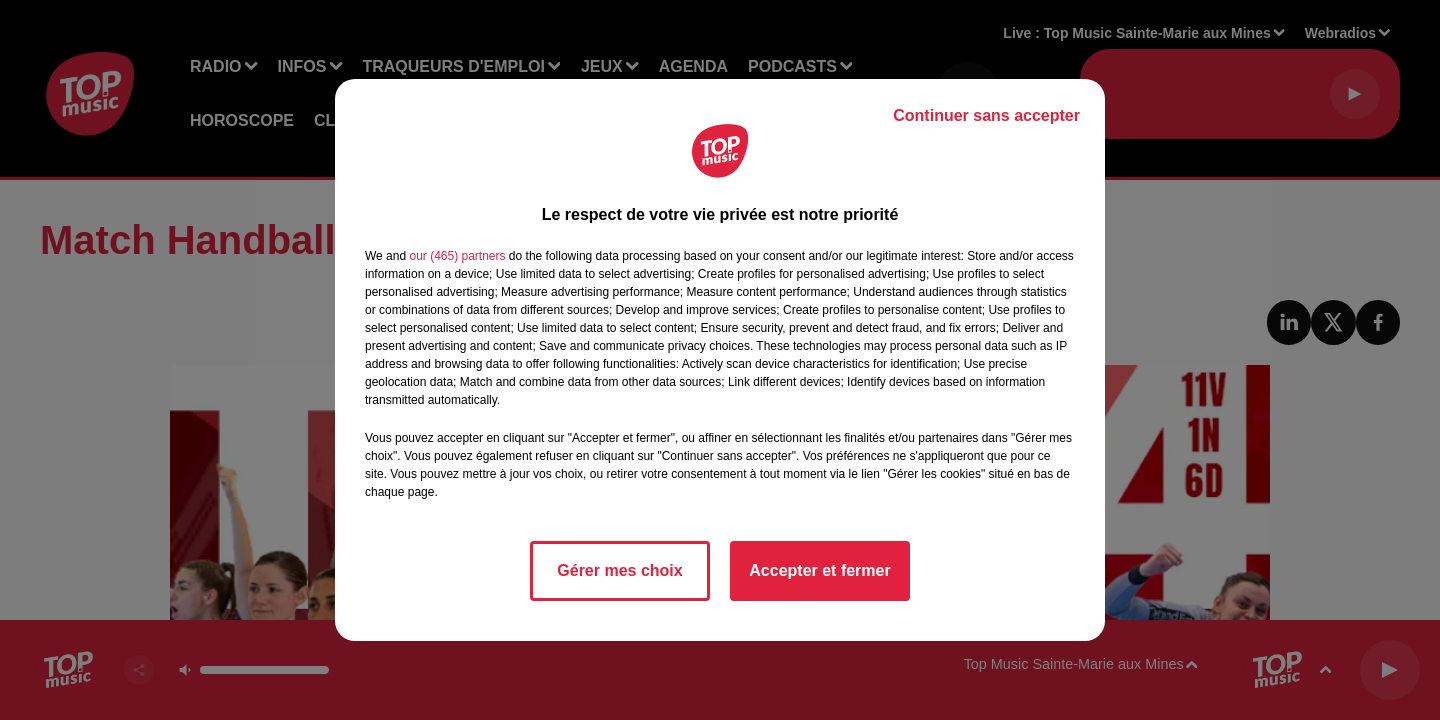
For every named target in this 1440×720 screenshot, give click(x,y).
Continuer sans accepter (986, 115)
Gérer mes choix (619, 570)
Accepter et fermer (819, 570)
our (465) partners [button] (457, 256)
